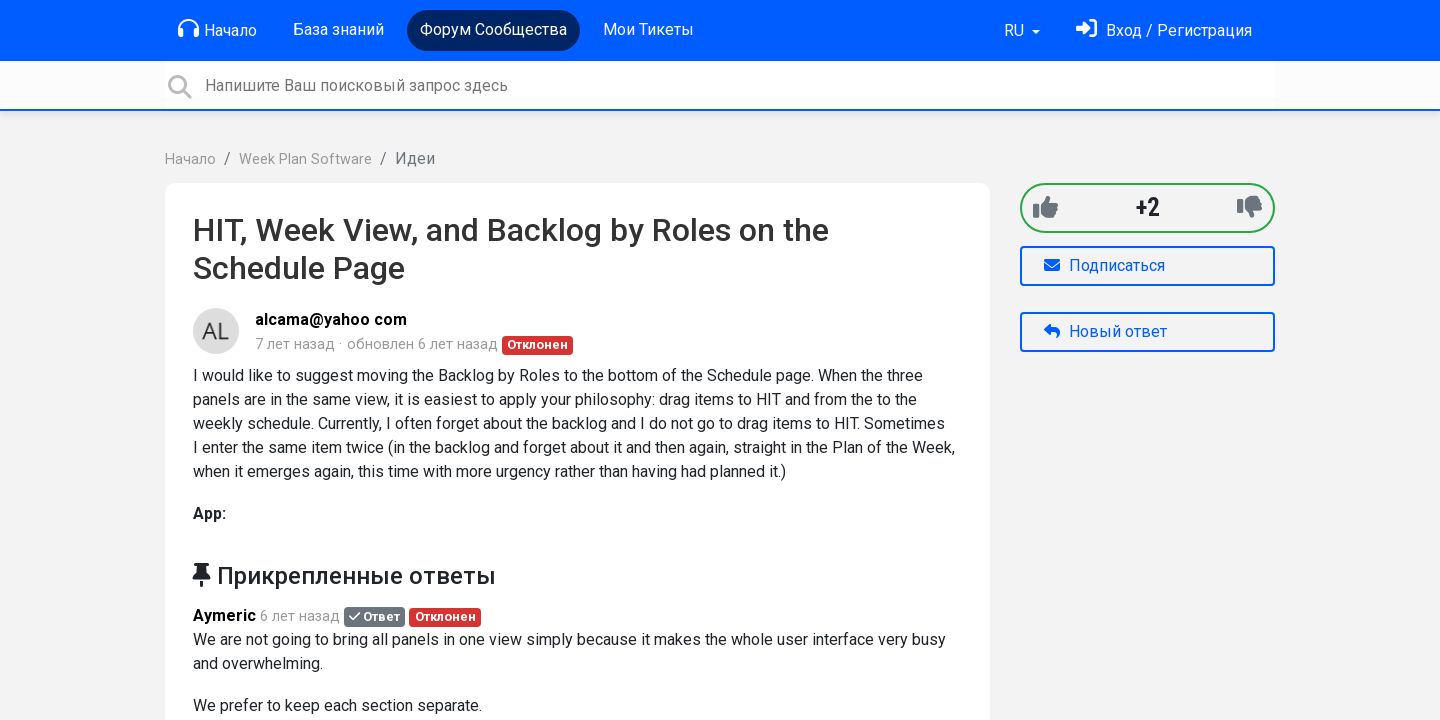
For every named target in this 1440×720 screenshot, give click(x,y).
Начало (217, 29)
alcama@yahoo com (331, 319)
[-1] (1249, 207)
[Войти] (1164, 30)
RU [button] (1016, 30)
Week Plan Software (305, 159)
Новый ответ (1105, 331)
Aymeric (224, 615)
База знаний (338, 29)
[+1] (1045, 207)
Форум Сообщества (493, 29)
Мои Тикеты (648, 29)
